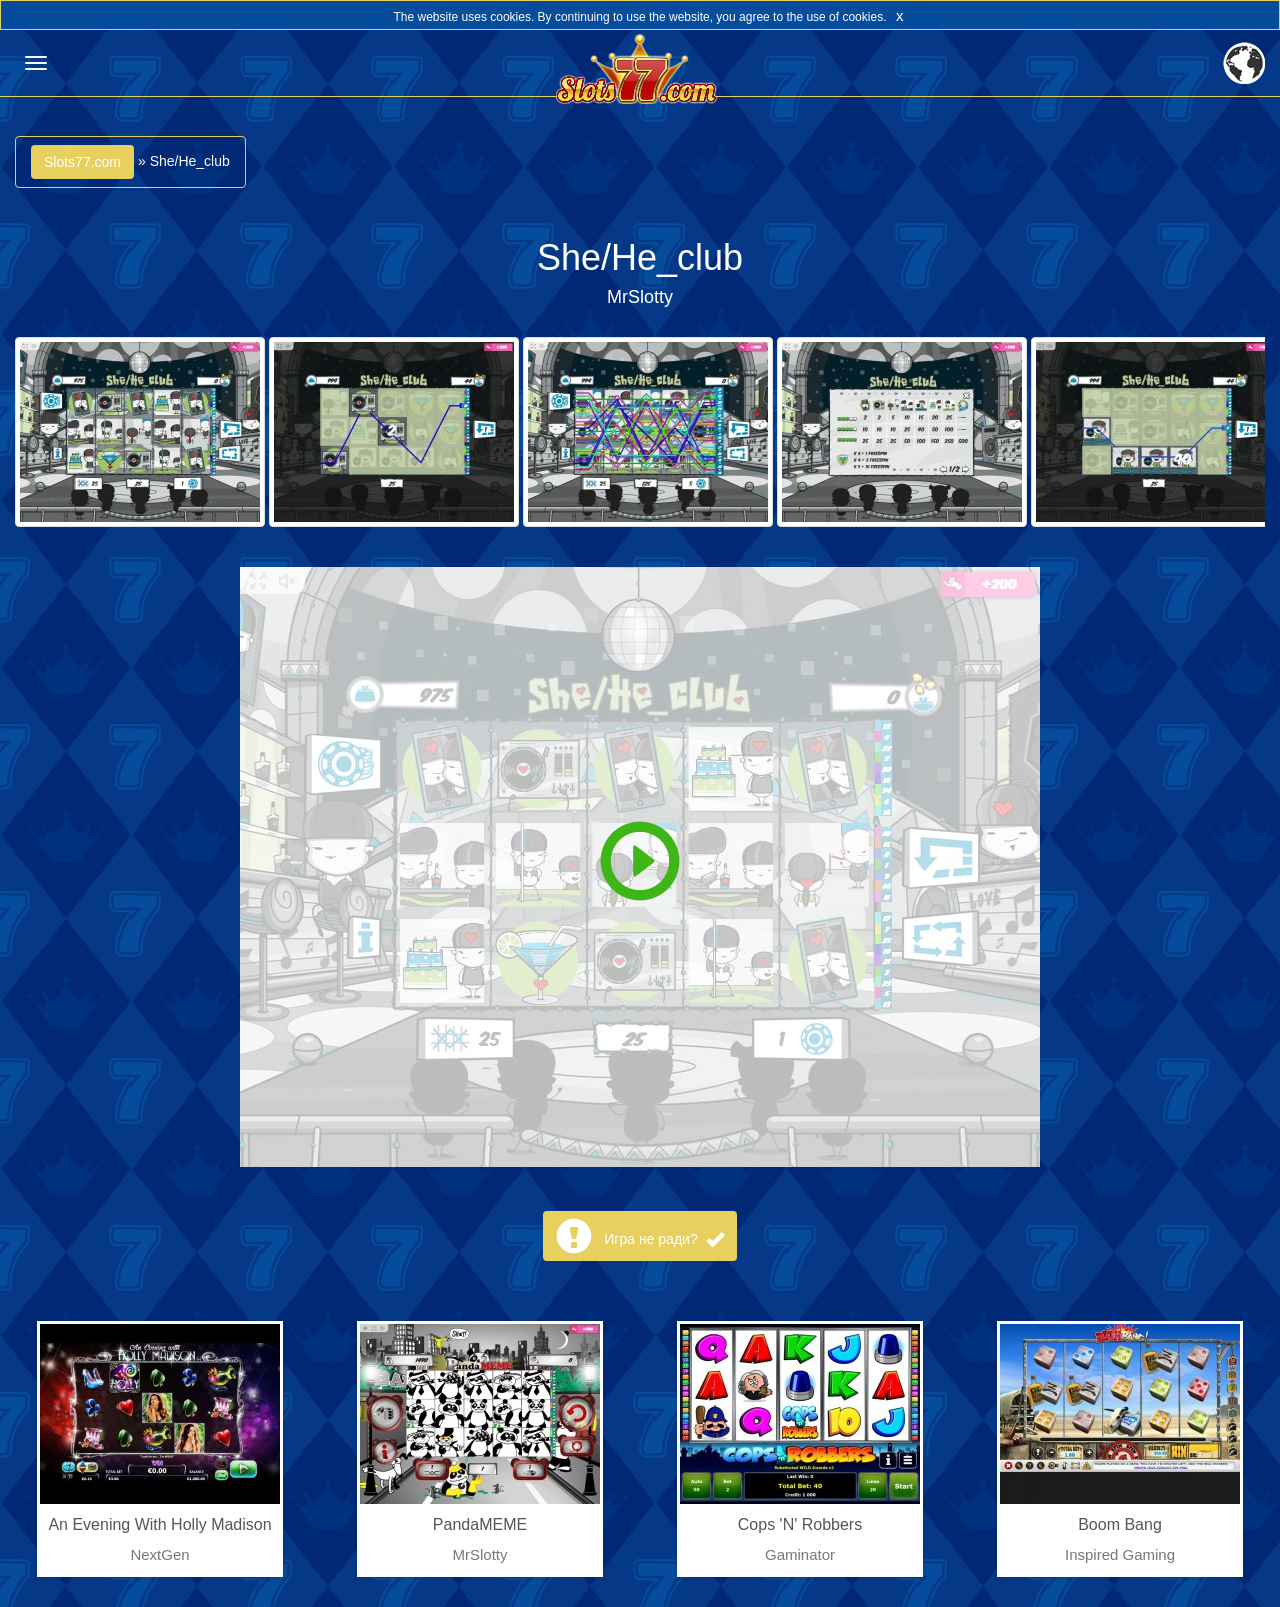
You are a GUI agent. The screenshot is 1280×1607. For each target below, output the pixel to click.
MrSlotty (640, 297)
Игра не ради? (663, 1239)
